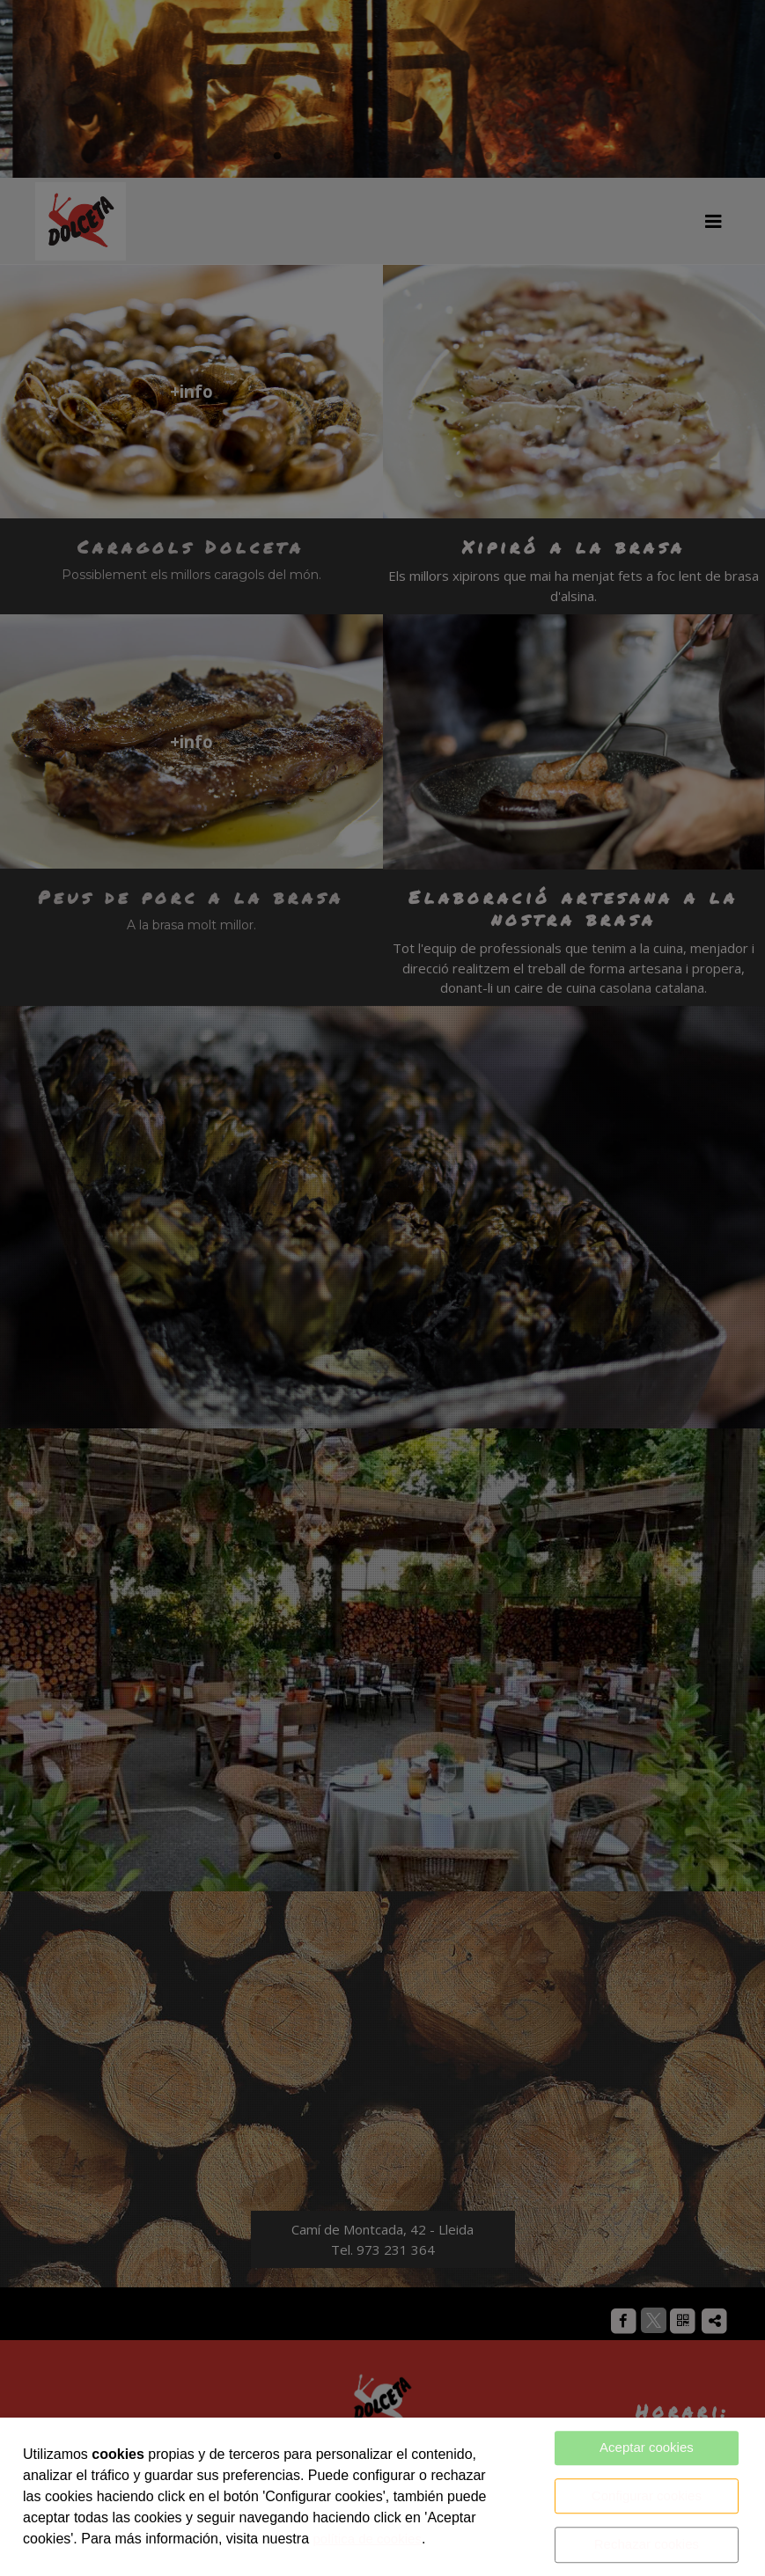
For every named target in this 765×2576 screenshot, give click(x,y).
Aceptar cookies (646, 2447)
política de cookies (367, 2538)
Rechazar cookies (646, 2543)
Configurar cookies (647, 2495)
